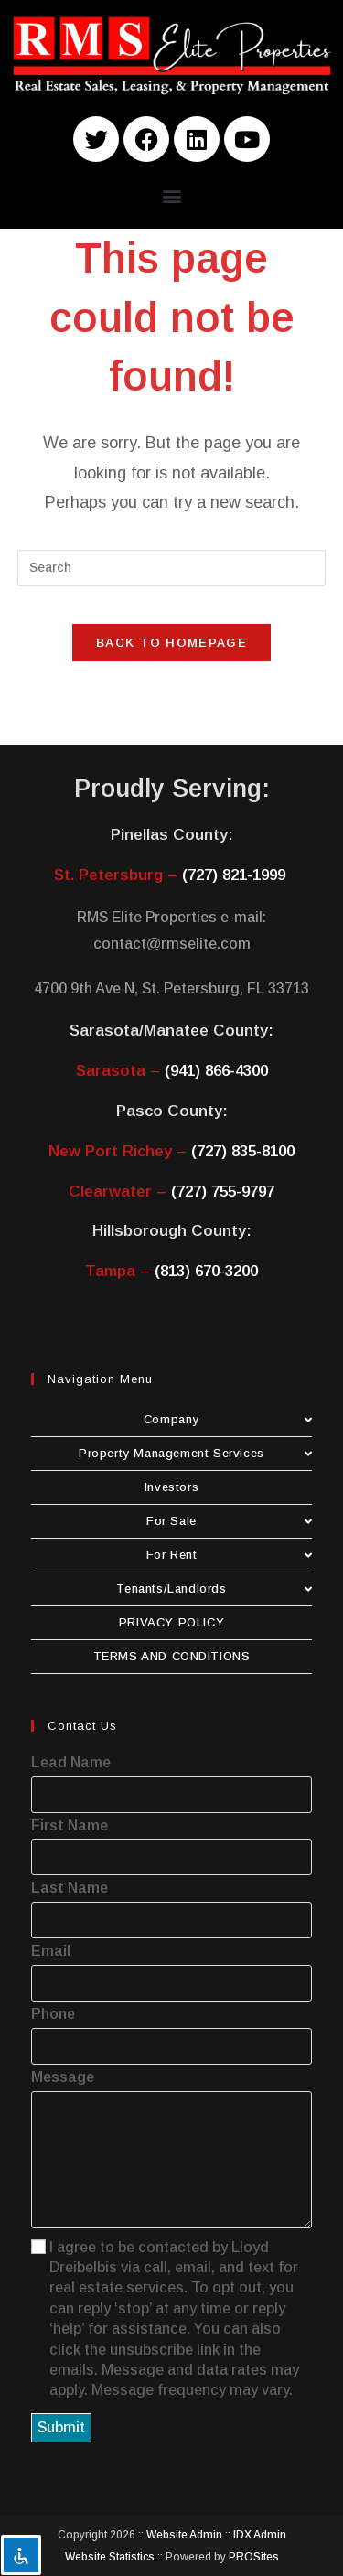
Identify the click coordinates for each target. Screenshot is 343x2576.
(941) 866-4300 (216, 1070)
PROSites (254, 2556)
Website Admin (184, 2534)
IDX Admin (259, 2534)
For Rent (229, 1555)
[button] (171, 195)
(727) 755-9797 (222, 1191)
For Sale (229, 1521)
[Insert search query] (172, 568)
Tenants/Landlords (214, 1588)
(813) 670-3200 (206, 1271)
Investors (171, 1487)
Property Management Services (195, 1453)
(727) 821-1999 (233, 875)
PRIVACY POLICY (171, 1622)
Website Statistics (110, 2556)
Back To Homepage (171, 642)
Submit (61, 2427)
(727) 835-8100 (243, 1151)
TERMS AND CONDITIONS (172, 1656)
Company (228, 1419)
